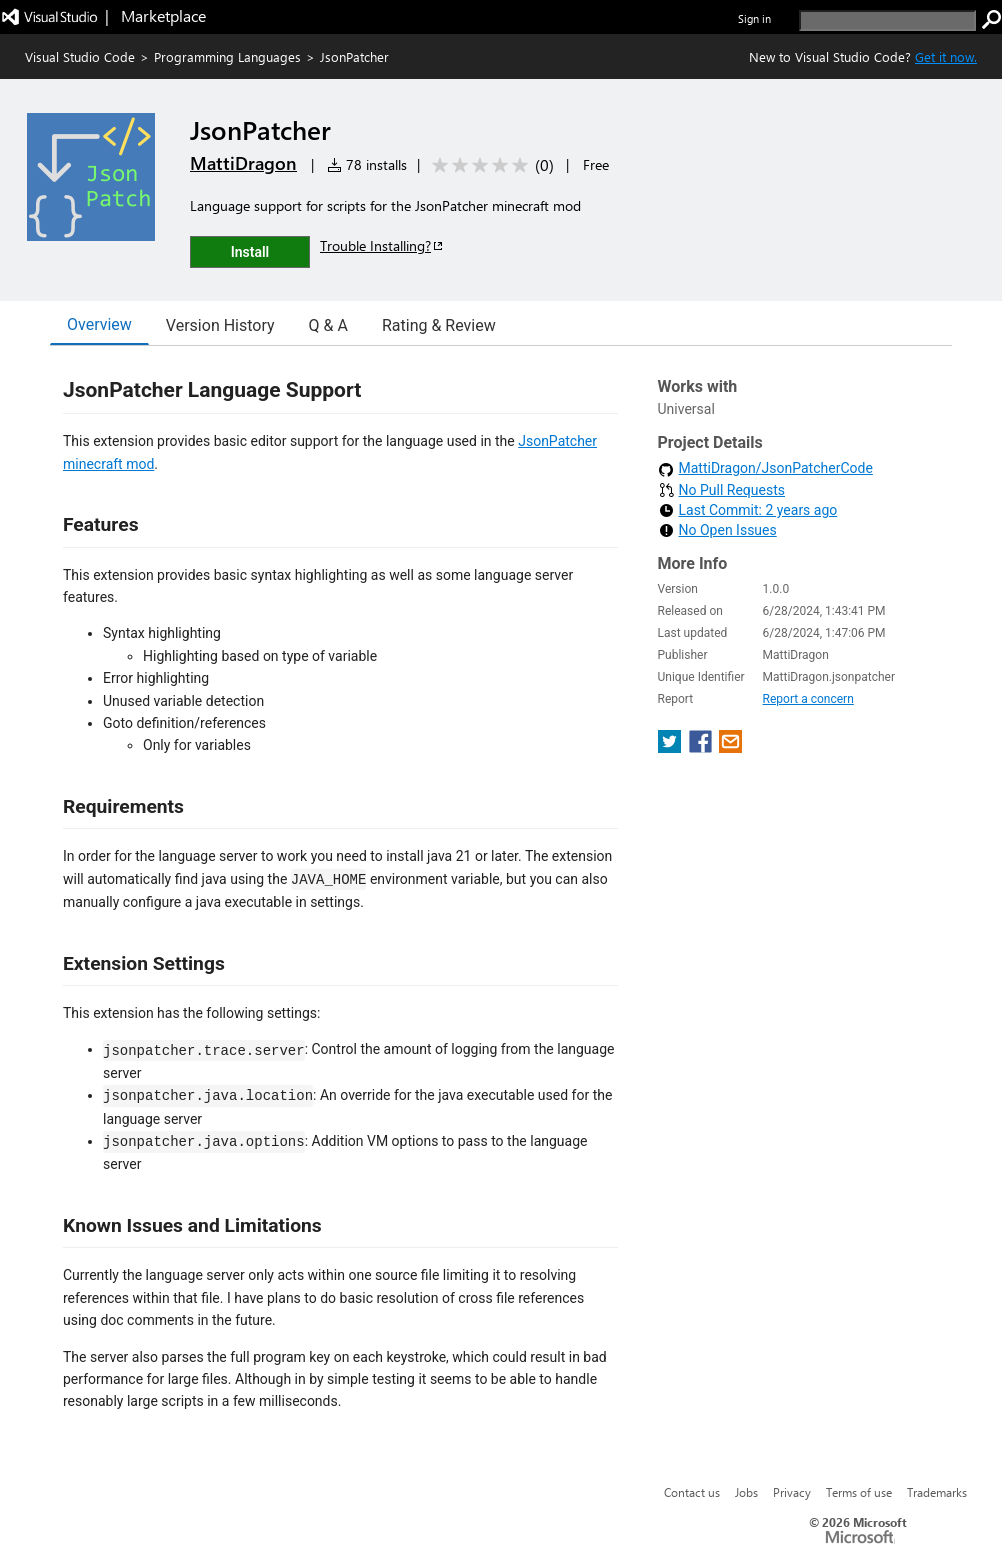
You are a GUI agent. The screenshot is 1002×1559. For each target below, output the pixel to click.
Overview (99, 324)
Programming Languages (227, 56)
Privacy (792, 1492)
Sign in (754, 18)
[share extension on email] (730, 747)
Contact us (692, 1492)
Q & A (328, 325)
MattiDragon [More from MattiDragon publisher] (243, 163)
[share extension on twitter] (671, 747)
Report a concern (808, 699)
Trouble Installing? (382, 245)
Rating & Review (439, 325)
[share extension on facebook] (702, 747)
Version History (220, 325)
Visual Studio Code (80, 56)
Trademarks (937, 1492)
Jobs (746, 1492)
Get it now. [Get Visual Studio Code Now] (946, 56)
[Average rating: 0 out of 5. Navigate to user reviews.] (489, 165)
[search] (887, 20)
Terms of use (859, 1492)
